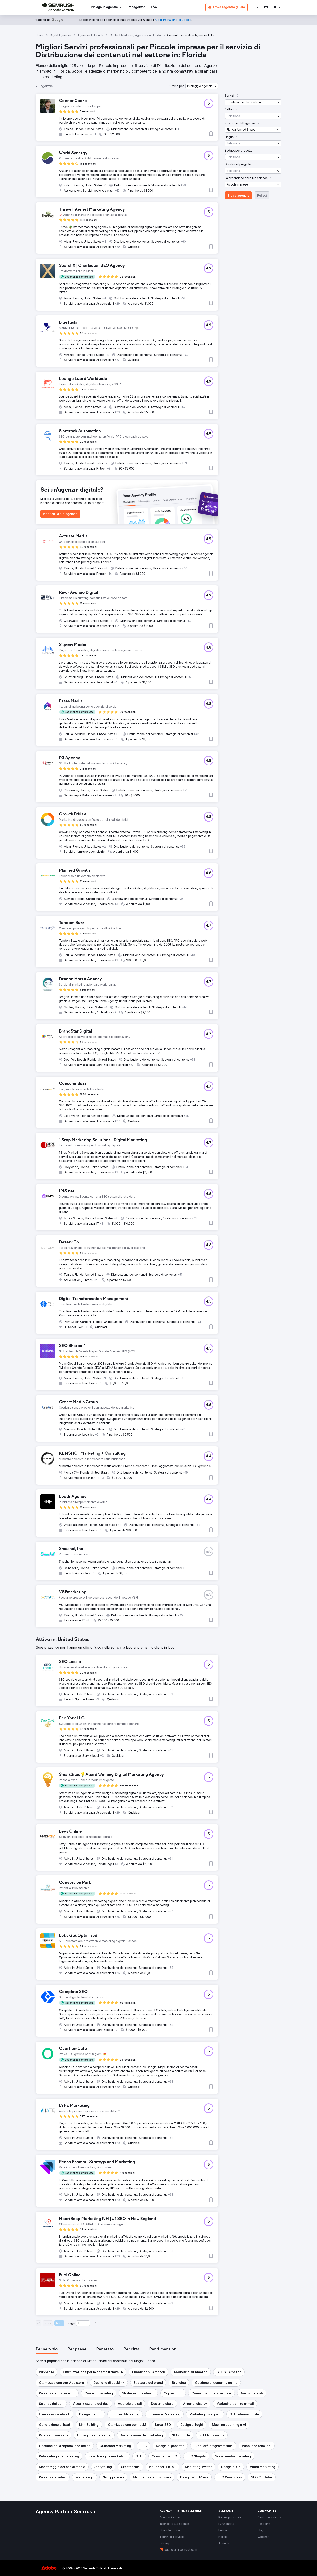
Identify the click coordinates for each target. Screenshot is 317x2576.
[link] (136, 7)
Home (39, 35)
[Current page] (83, 2323)
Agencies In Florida (90, 35)
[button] (255, 7)
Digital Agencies (60, 35)
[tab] (47, 2349)
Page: (71, 2323)
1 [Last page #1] (95, 2323)
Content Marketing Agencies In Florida (135, 35)
